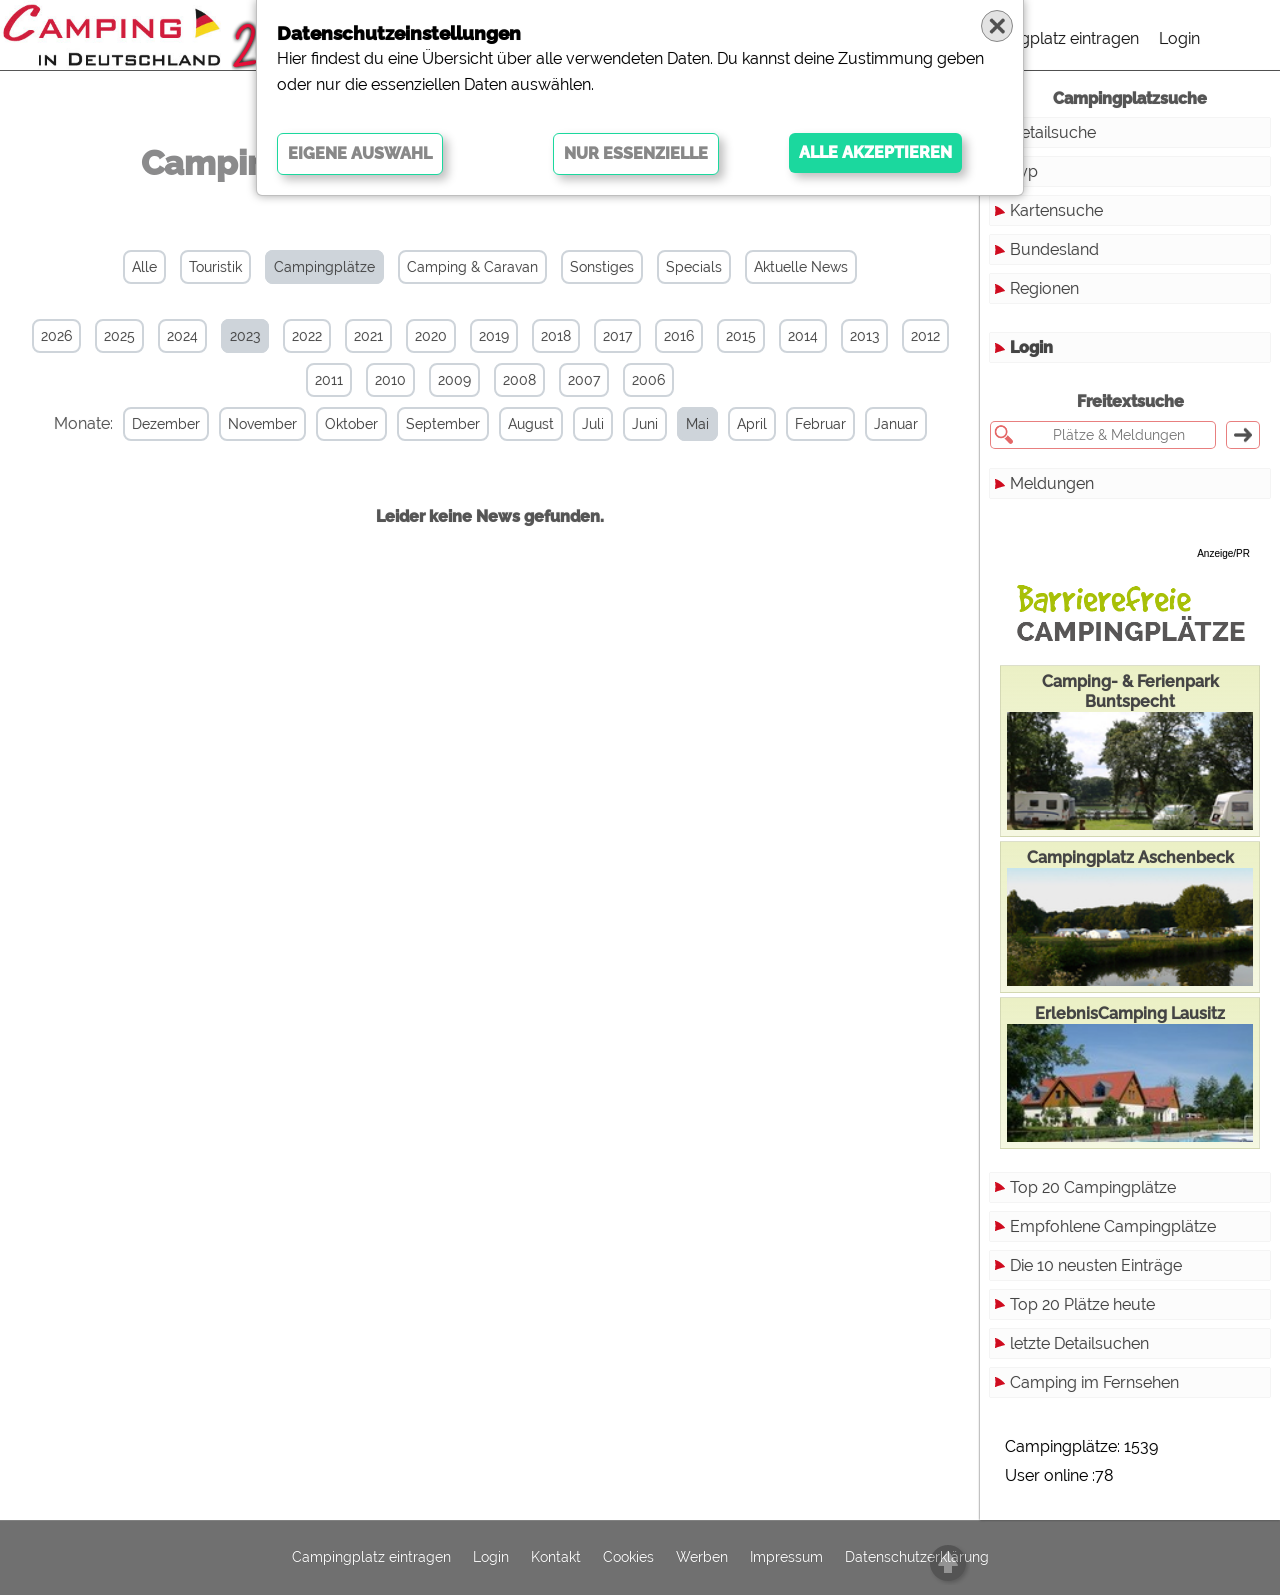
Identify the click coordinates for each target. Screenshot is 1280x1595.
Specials (694, 267)
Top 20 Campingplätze (1093, 1187)
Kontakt (556, 1558)
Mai (697, 424)
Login (1179, 38)
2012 (925, 336)
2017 (617, 336)
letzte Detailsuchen (1079, 1343)
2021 (368, 336)
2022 (307, 336)
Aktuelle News (801, 267)
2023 (245, 336)
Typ (1024, 171)
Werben (702, 1558)
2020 (431, 336)
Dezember (166, 424)
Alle (144, 267)
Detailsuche (1053, 132)
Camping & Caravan (472, 267)
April (752, 424)
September (443, 424)
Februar (820, 424)
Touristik (215, 267)
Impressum (786, 1558)
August (531, 424)
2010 (390, 380)
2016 (679, 336)
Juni (645, 424)
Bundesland (1054, 249)
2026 (56, 336)
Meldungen (1052, 483)
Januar (896, 424)
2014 (803, 336)
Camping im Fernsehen (1094, 1382)
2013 (864, 336)
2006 (648, 380)
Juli (593, 424)
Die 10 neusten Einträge (1096, 1265)
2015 (741, 336)
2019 (494, 336)
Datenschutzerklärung (917, 1558)
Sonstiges (602, 267)
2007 (584, 380)
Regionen (1044, 288)
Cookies (628, 1558)
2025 (119, 336)
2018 (556, 336)
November (262, 424)
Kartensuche (1056, 210)
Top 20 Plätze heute (1082, 1304)
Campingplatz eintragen (1051, 38)
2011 (329, 380)
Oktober (351, 424)
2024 (182, 336)
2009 (454, 380)
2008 (519, 380)
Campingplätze (324, 267)
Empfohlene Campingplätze (1113, 1226)
